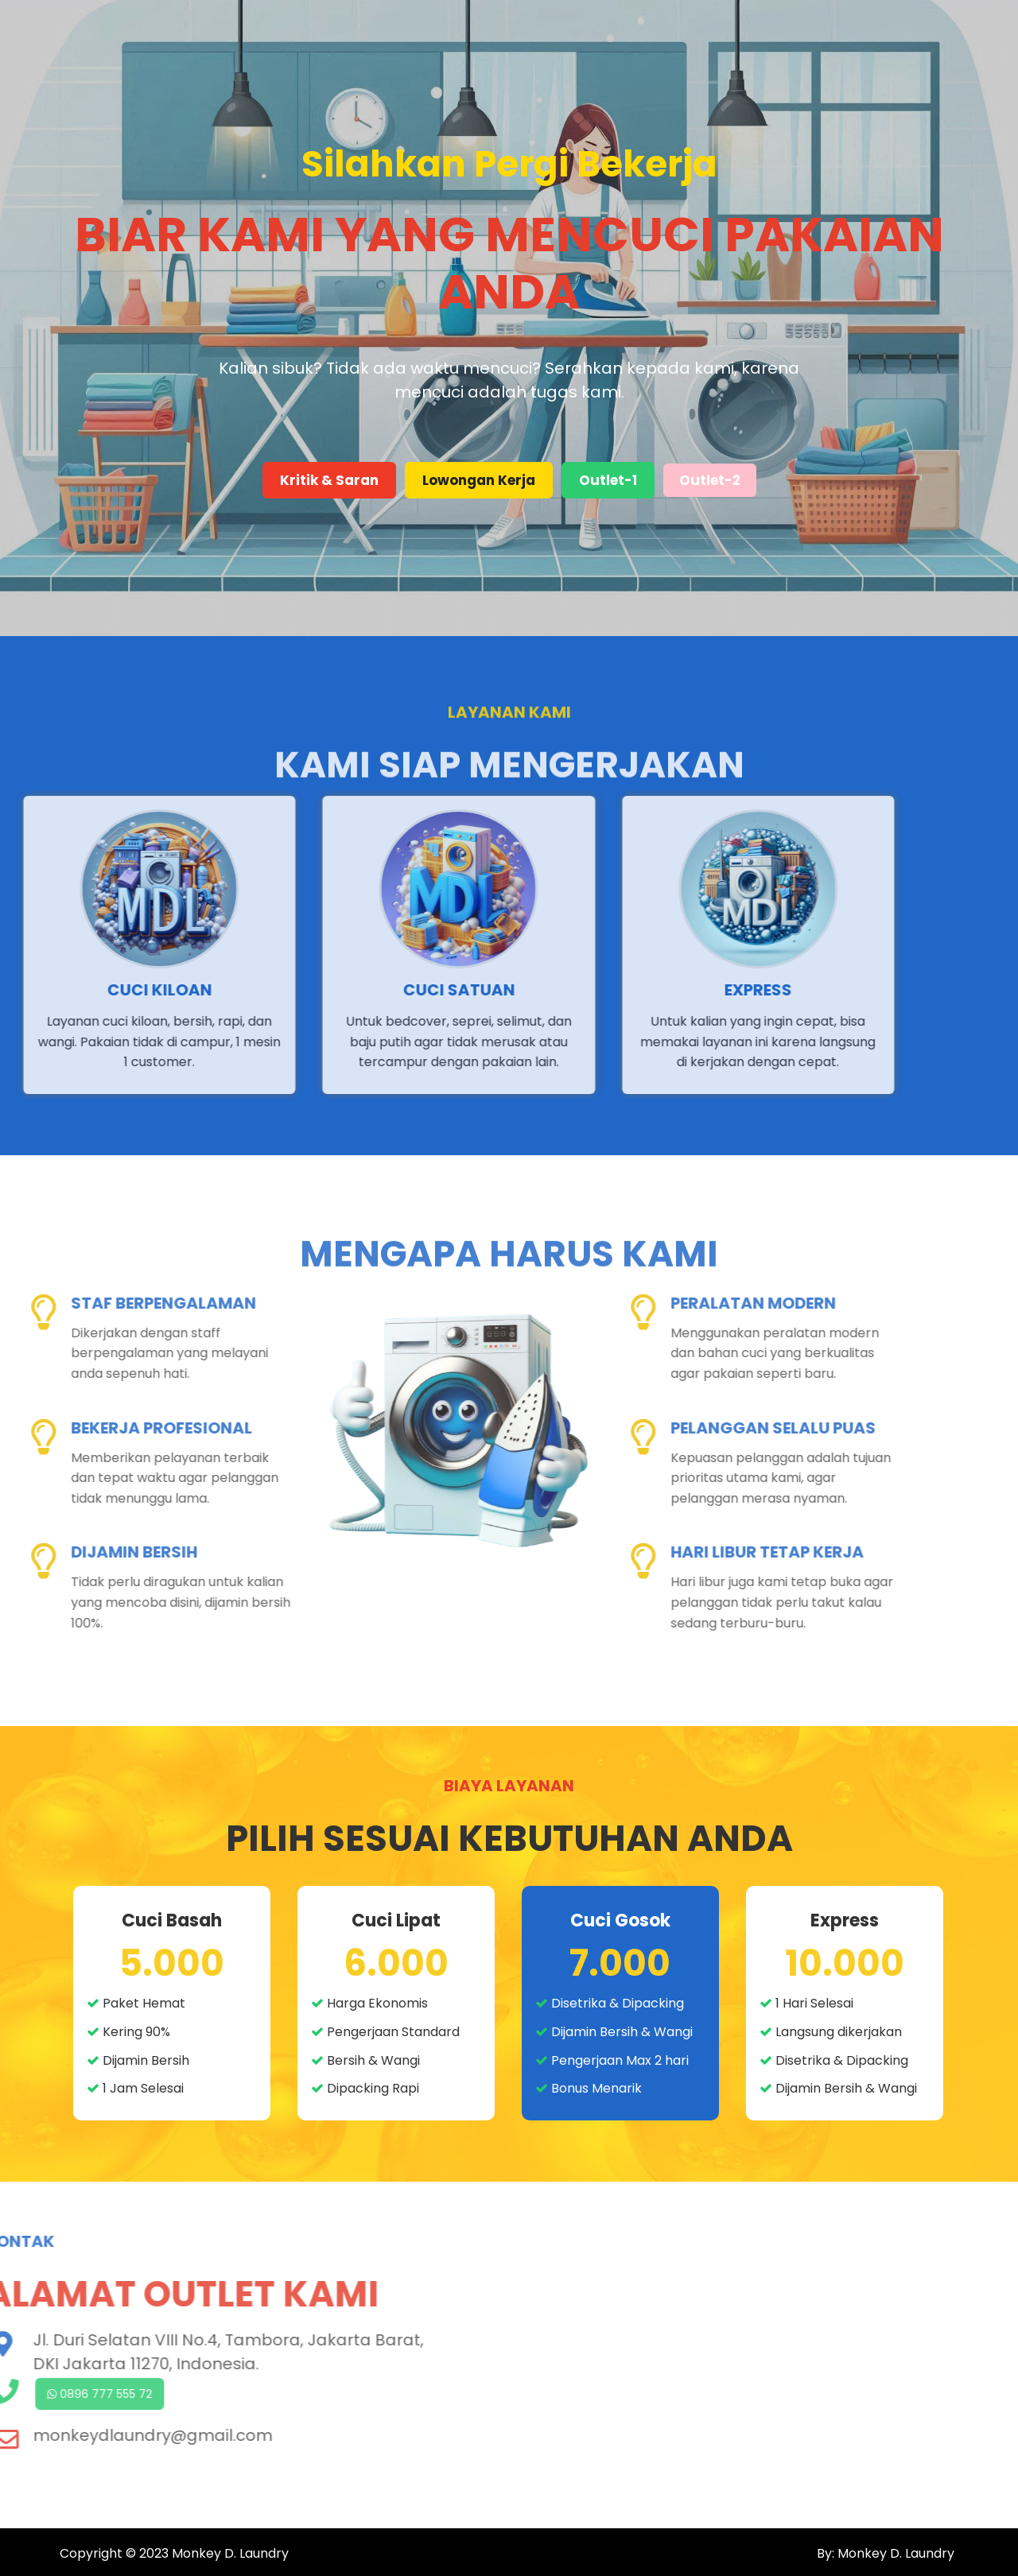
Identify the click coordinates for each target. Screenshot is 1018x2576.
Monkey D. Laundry (230, 2553)
